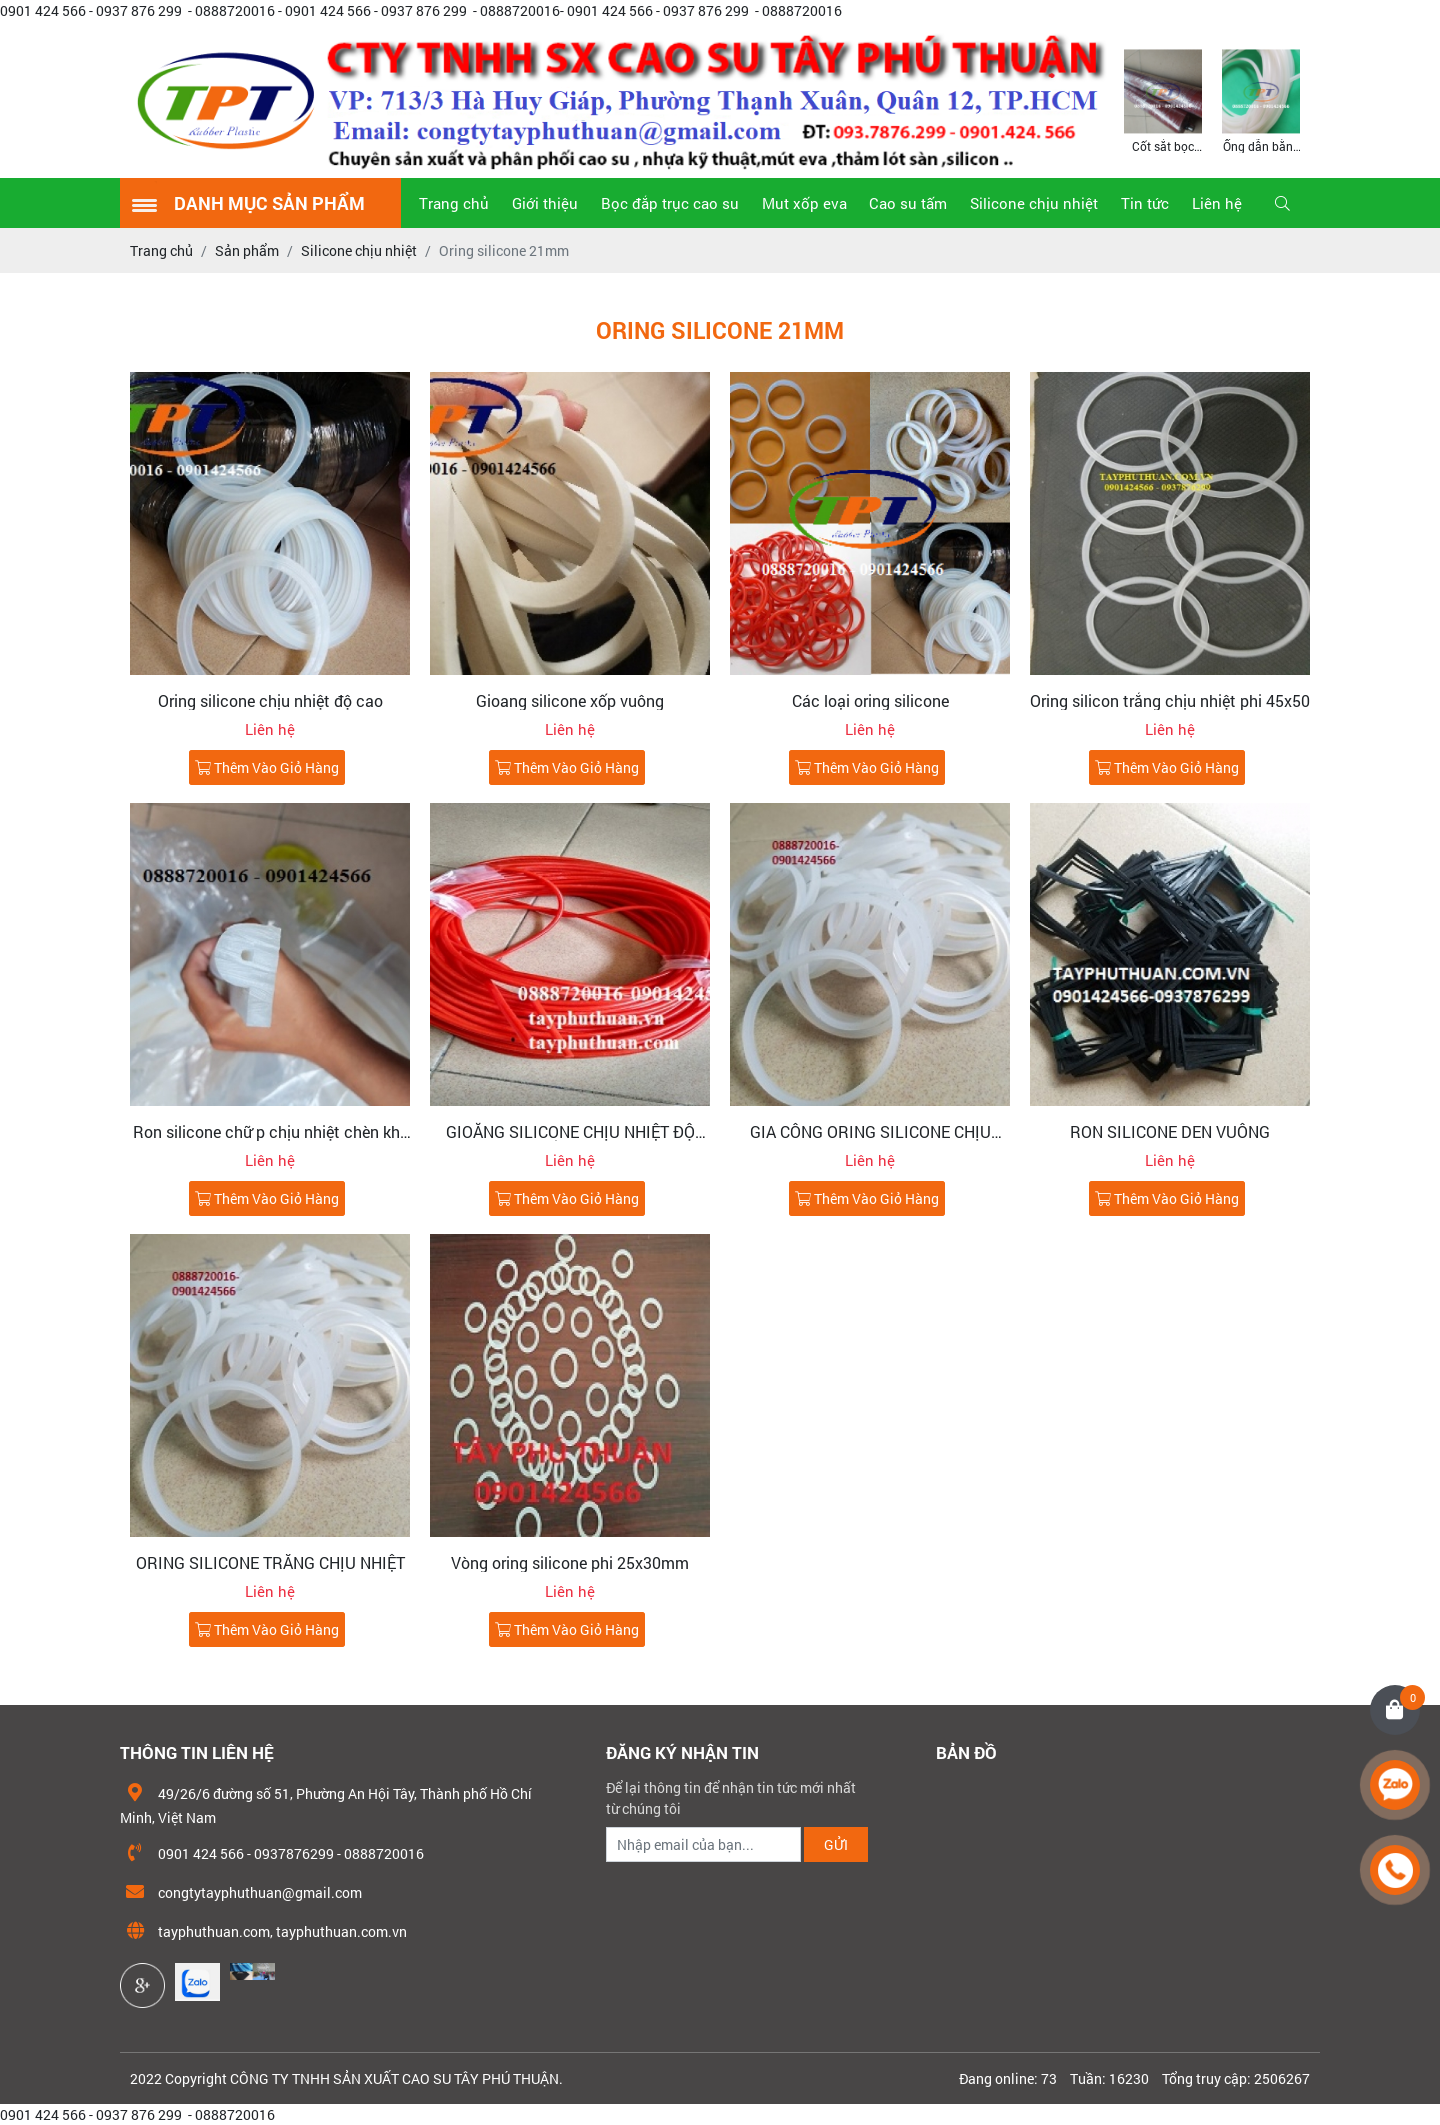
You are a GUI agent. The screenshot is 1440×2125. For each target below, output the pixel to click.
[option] (1163, 99)
